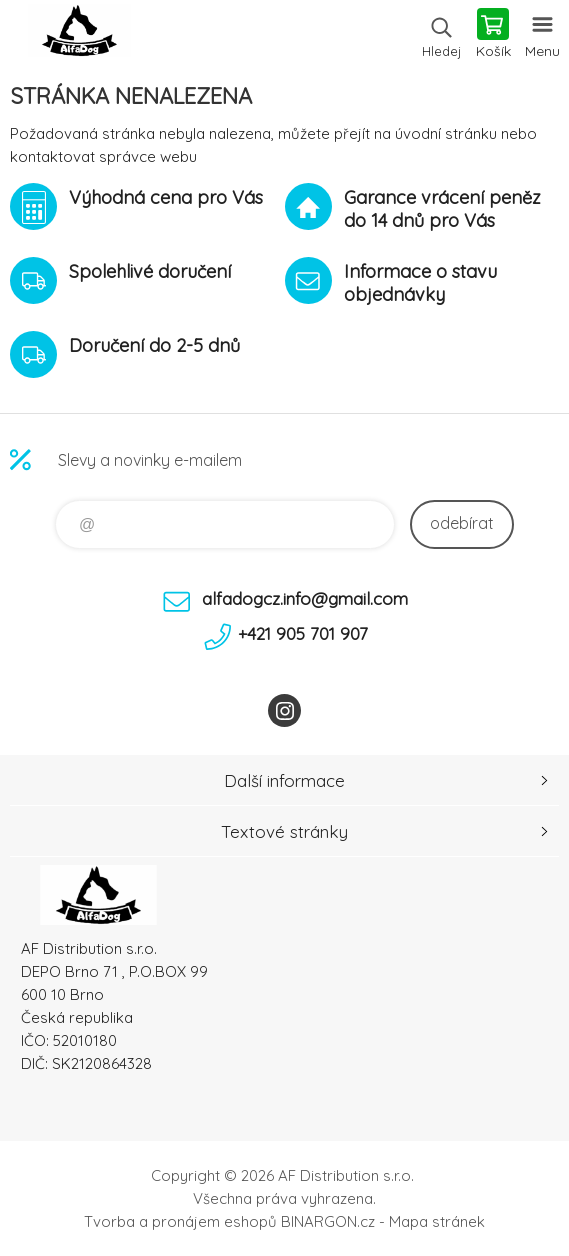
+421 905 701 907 (303, 633)
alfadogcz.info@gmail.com (305, 598)
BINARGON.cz (328, 1221)
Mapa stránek (437, 1221)
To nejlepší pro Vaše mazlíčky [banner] (78, 35)
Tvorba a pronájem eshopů (180, 1221)
